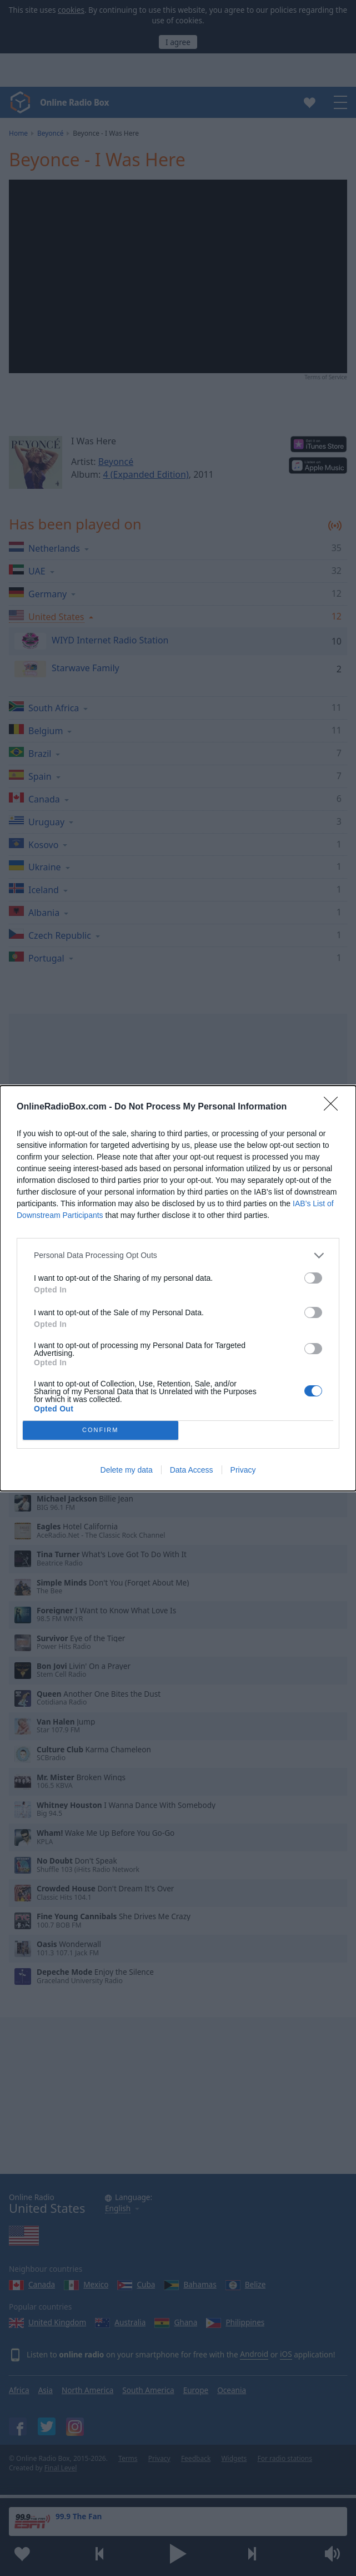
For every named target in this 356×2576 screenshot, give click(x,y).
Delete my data (127, 1469)
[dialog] (178, 1288)
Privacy (243, 1469)
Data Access (191, 1469)
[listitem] (178, 1255)
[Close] (334, 1107)
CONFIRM (100, 1430)
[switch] (313, 1278)
